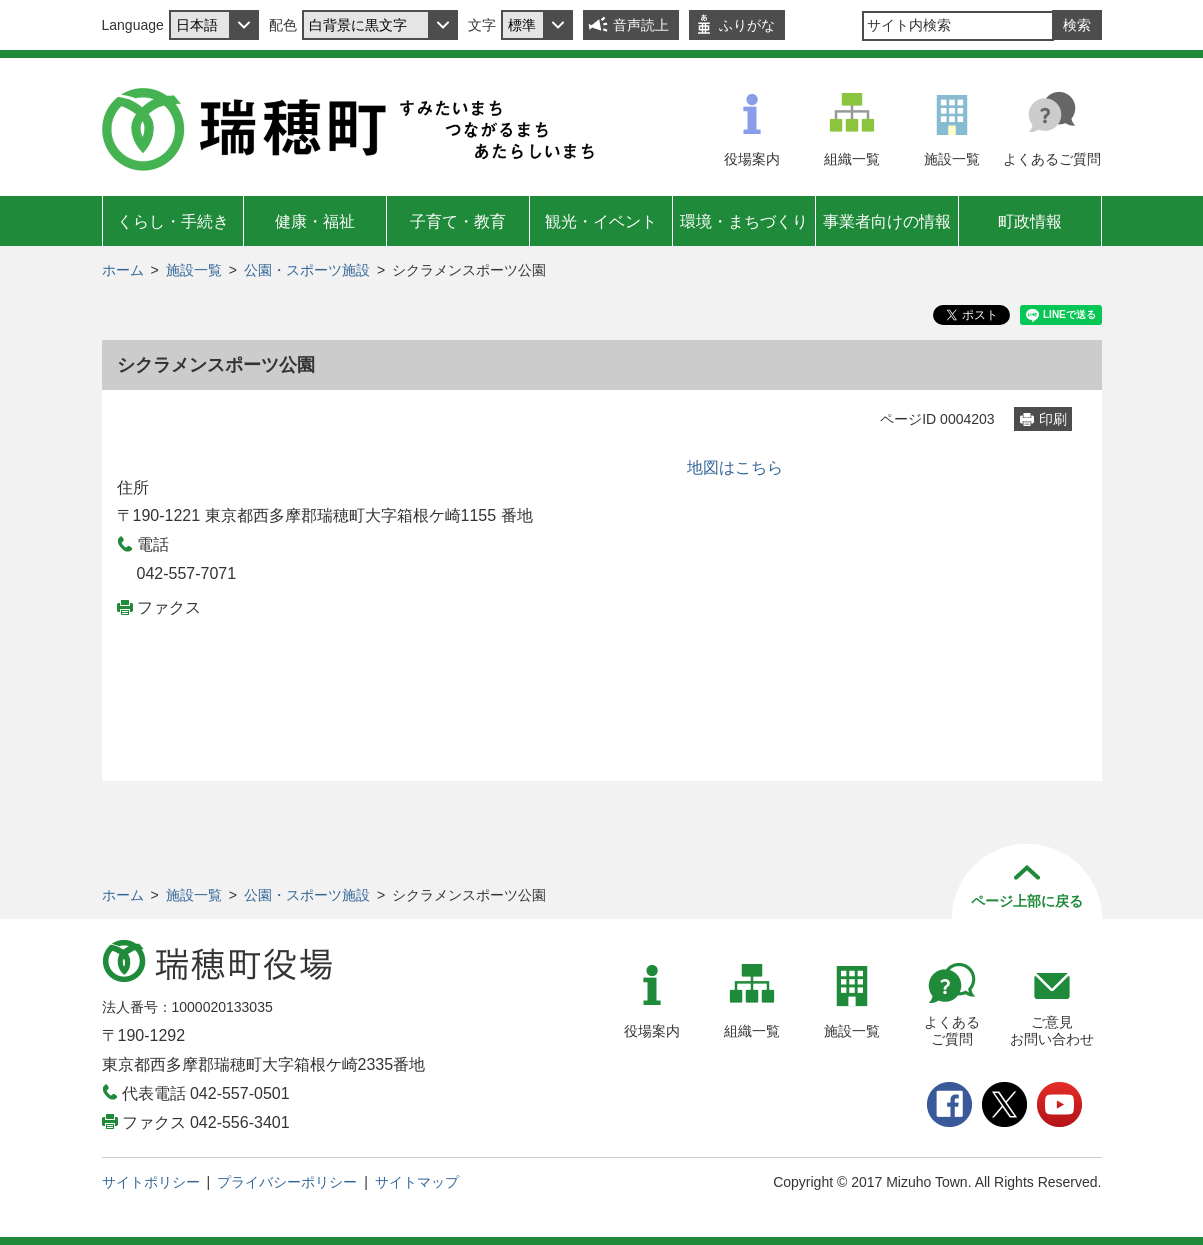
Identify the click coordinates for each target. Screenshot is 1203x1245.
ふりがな (747, 25)
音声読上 (641, 25)
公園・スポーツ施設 (307, 270)
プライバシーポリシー (287, 1182)
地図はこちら (735, 467)
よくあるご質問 (1052, 159)
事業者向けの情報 (887, 221)
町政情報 (1030, 221)
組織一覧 (852, 159)
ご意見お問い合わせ (1052, 1030)
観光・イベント (601, 221)
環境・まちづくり (744, 221)
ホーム (123, 270)
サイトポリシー (151, 1182)
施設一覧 (952, 159)
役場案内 (752, 159)
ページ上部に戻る (1027, 901)
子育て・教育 (458, 221)
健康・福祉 (315, 221)
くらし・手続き (173, 221)
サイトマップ (417, 1182)
